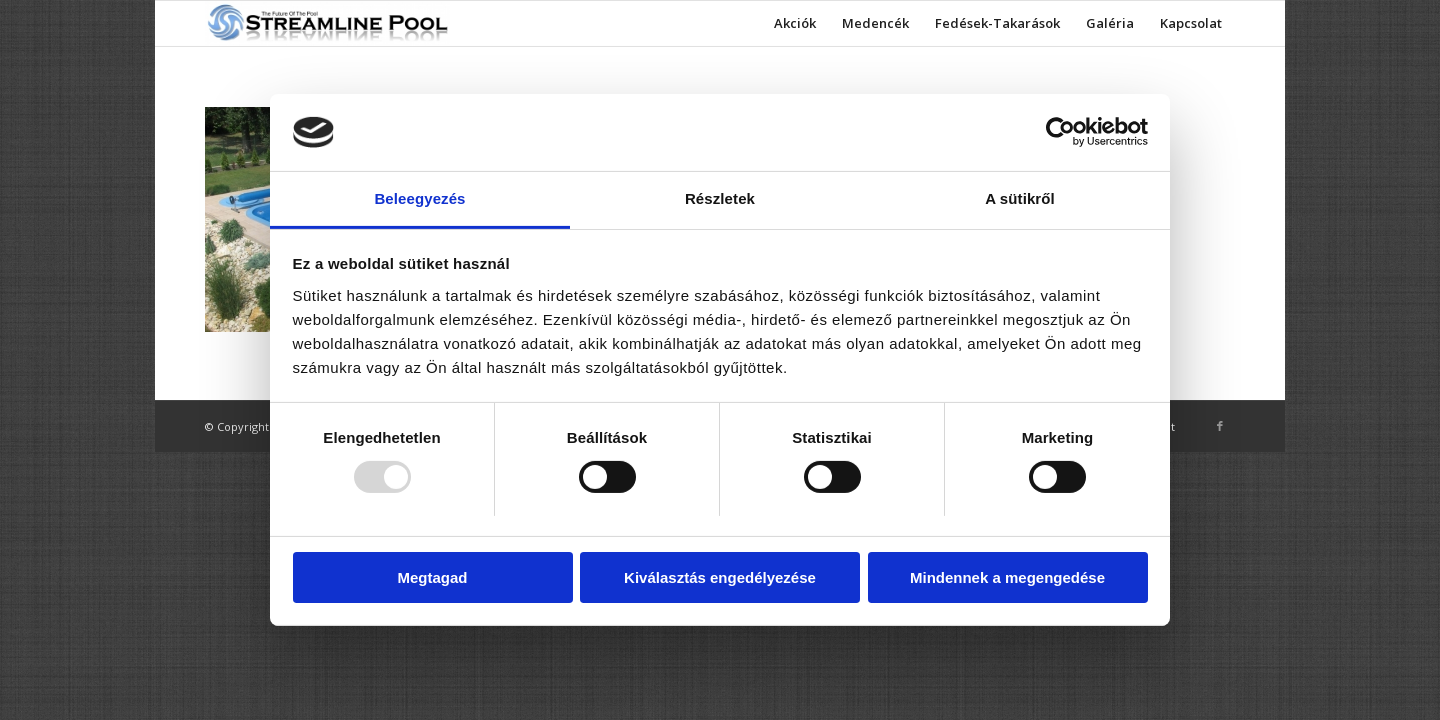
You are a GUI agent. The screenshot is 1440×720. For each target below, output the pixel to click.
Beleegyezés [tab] (419, 198)
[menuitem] (795, 23)
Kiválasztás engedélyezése (720, 577)
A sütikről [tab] (1020, 198)
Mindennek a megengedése (1007, 577)
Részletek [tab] (720, 198)
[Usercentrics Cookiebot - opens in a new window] (1060, 132)
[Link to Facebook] (1220, 426)
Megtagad (432, 577)
